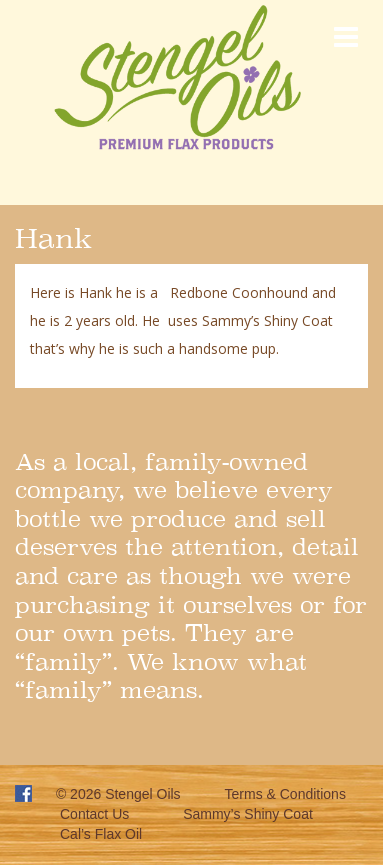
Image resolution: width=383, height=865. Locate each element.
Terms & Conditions (285, 794)
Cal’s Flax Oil (101, 834)
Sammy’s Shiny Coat (248, 814)
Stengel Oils (142, 794)
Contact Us (94, 814)
